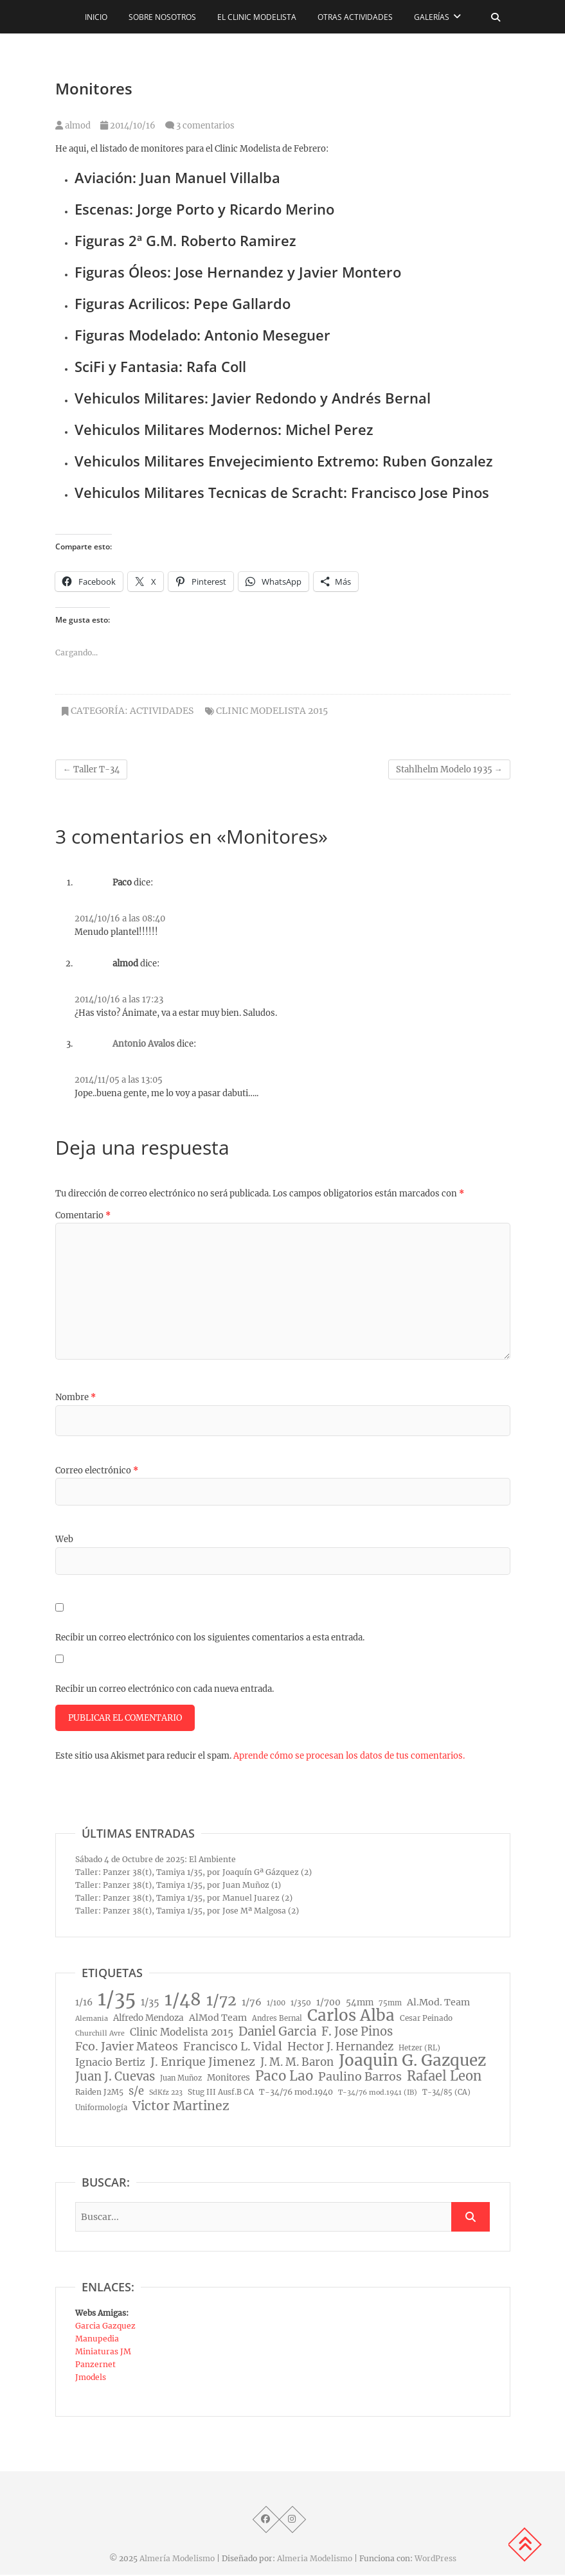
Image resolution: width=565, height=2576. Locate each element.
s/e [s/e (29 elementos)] (136, 2092)
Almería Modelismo (177, 2559)
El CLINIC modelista (256, 17)
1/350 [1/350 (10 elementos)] (301, 2004)
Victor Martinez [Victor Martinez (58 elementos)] (180, 2107)
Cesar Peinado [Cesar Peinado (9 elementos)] (426, 2019)
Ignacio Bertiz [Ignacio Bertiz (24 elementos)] (110, 2063)
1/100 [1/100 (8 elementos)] (276, 2004)
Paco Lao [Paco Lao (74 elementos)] (284, 2077)
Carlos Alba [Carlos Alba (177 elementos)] (351, 2017)
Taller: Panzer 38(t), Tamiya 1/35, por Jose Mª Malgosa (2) (187, 1912)
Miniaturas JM (103, 2353)
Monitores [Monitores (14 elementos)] (228, 2079)
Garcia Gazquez (105, 2327)
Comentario (83, 1215)
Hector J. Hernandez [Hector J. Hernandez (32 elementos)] (340, 2047)
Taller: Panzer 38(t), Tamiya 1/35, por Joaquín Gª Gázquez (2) (193, 1873)
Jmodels (90, 2378)
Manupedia (97, 2340)
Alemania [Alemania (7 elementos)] (91, 2020)
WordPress (435, 2559)
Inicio (96, 17)
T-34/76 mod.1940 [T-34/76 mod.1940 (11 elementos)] (296, 2093)
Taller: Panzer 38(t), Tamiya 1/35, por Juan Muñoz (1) (178, 1886)
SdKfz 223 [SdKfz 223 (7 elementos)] (166, 2094)
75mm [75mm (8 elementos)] (390, 2004)
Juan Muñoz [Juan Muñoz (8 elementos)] (181, 2079)
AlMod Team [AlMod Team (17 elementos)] (218, 2019)
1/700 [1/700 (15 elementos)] (328, 2003)
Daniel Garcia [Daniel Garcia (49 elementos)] (277, 2033)
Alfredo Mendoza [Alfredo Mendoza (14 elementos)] (148, 2019)
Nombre (75, 1397)
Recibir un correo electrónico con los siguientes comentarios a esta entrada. (209, 1637)
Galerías (431, 17)
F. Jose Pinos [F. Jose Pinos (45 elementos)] (357, 2033)
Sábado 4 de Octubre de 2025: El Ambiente (155, 1860)
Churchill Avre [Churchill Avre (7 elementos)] (100, 2034)
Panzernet (95, 2365)
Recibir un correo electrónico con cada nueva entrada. (164, 1688)
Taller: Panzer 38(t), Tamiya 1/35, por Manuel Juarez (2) (183, 1899)
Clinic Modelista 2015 (272, 710)
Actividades (161, 710)
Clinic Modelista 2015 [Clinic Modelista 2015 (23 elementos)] (181, 2033)
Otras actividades (355, 17)
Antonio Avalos (143, 1043)
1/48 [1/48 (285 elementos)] (183, 2000)
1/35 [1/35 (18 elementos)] (150, 2003)
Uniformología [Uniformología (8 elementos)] (101, 2108)
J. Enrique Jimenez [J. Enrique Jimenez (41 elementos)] (202, 2063)
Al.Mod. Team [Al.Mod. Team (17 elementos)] (438, 2003)
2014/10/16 (128, 125)
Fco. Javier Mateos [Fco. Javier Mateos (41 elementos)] (126, 2047)
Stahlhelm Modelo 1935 (449, 769)
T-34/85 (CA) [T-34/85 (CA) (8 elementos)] (446, 2093)
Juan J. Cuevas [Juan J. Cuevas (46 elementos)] (115, 2078)
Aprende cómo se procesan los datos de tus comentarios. (349, 1757)
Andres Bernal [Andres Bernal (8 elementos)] (277, 2019)
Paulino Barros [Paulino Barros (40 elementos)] (360, 2078)
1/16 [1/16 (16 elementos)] (84, 2003)
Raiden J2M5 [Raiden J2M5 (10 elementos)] (99, 2093)
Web (64, 1539)
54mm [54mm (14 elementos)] (359, 2003)
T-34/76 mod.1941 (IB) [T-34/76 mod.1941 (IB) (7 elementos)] (377, 2094)
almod (73, 125)
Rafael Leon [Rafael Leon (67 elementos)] (444, 2077)
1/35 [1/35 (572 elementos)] (117, 2000)
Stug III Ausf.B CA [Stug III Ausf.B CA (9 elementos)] (221, 2093)
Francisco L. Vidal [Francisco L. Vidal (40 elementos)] (232, 2047)
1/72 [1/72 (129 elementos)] (221, 2001)
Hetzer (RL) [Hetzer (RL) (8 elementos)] (419, 2049)
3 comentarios (205, 125)
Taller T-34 (91, 769)
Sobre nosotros (162, 17)
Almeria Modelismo (314, 2559)
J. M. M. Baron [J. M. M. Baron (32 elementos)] (297, 2063)
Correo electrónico (96, 1470)
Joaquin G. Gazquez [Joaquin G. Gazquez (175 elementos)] (412, 2062)
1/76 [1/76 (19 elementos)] (252, 2003)
